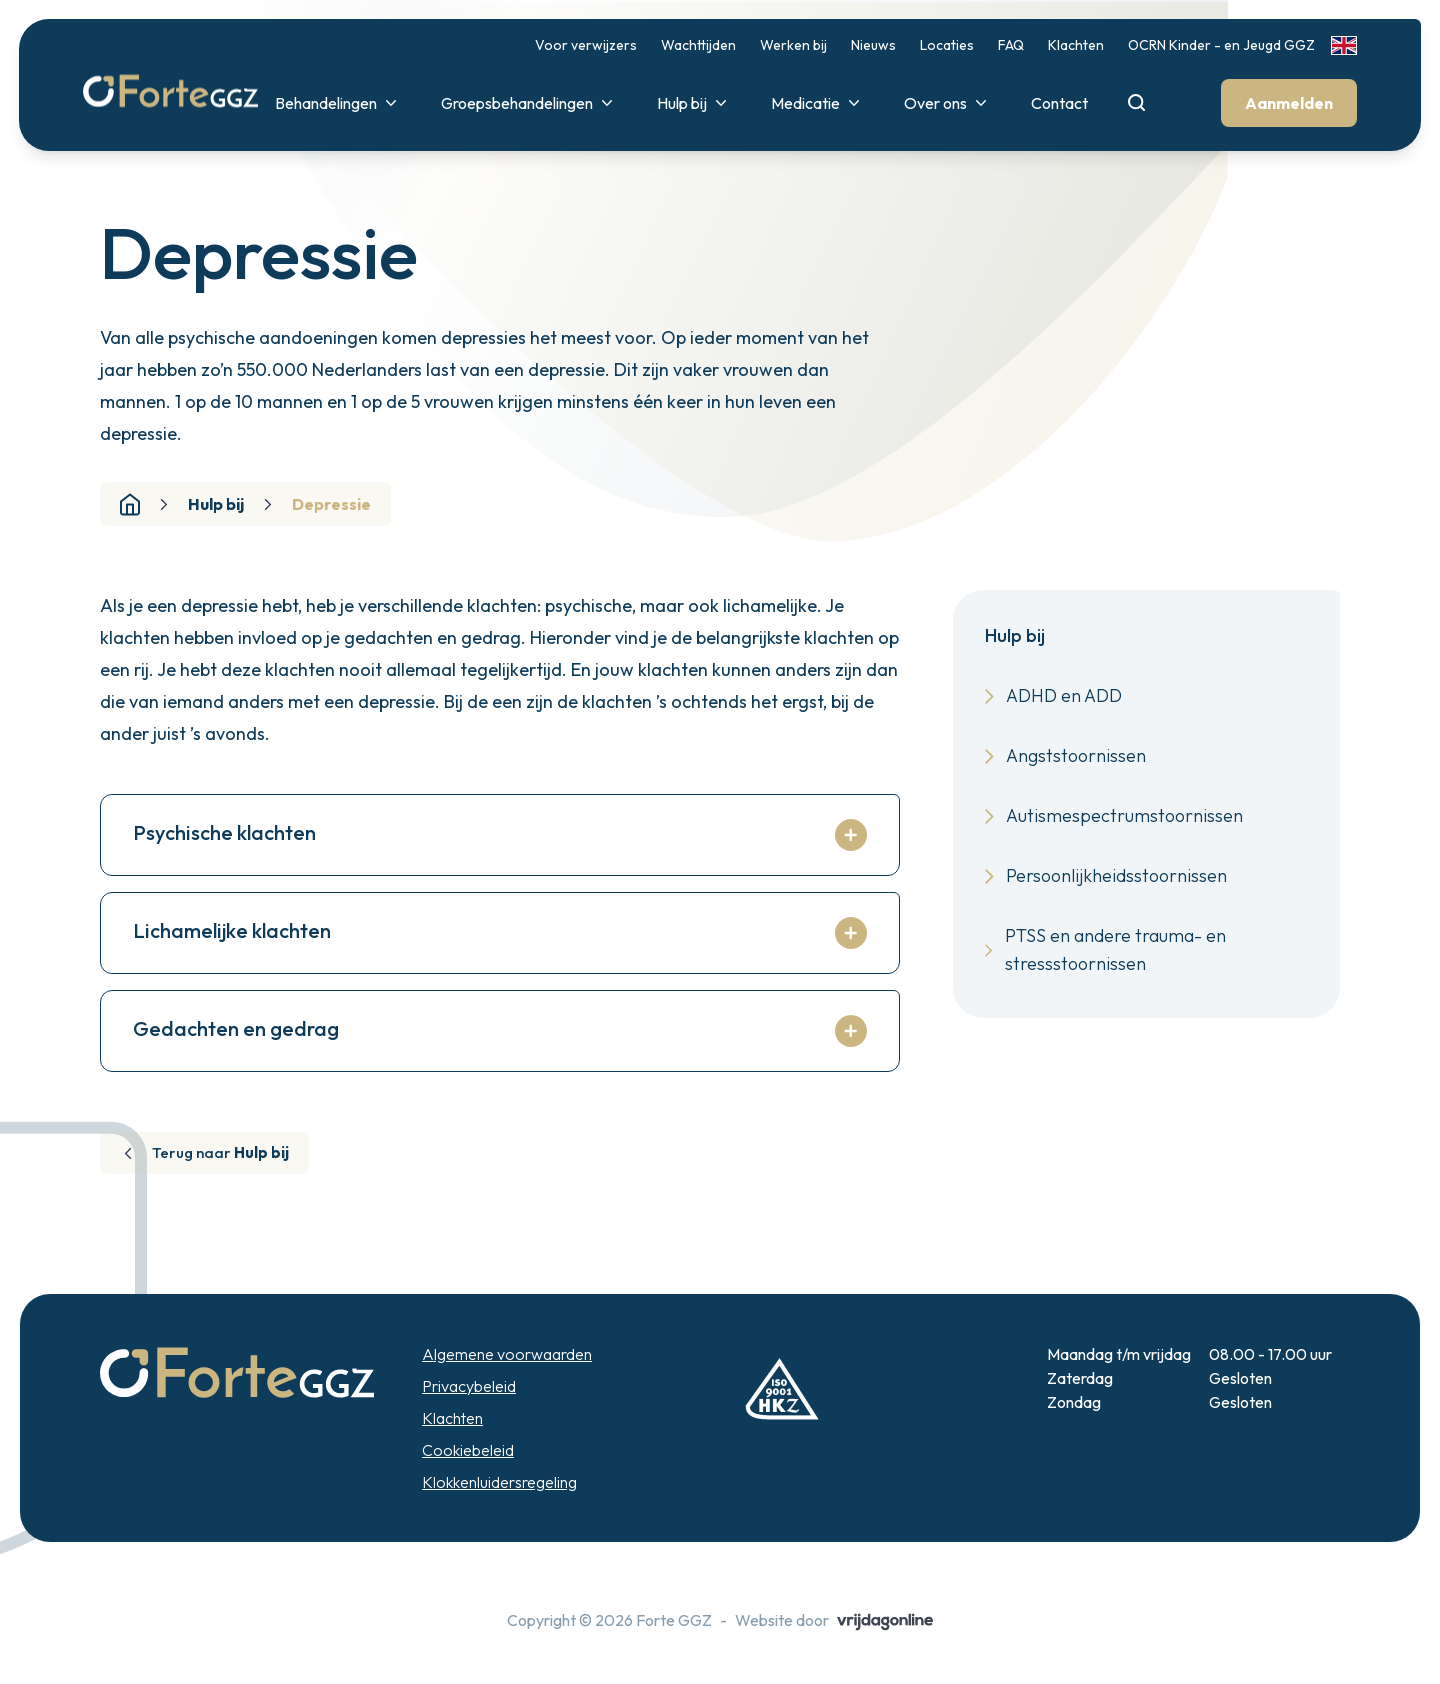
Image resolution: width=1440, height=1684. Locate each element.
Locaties (946, 46)
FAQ (1010, 46)
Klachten (1075, 46)
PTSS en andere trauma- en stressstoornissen (1105, 949)
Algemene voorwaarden (507, 1380)
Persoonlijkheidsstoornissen (1106, 875)
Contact (1058, 104)
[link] (1343, 46)
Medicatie (816, 104)
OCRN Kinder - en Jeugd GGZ (1220, 46)
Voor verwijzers (585, 46)
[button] (187, 86)
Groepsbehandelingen (528, 104)
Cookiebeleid (468, 1476)
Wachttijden (697, 46)
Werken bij (792, 46)
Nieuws (872, 46)
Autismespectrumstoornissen (1114, 815)
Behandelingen (337, 104)
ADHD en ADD (1053, 695)
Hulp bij (693, 104)
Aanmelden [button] (1288, 104)
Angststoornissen (1065, 755)
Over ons (946, 104)
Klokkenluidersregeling (499, 1508)
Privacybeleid (469, 1412)
